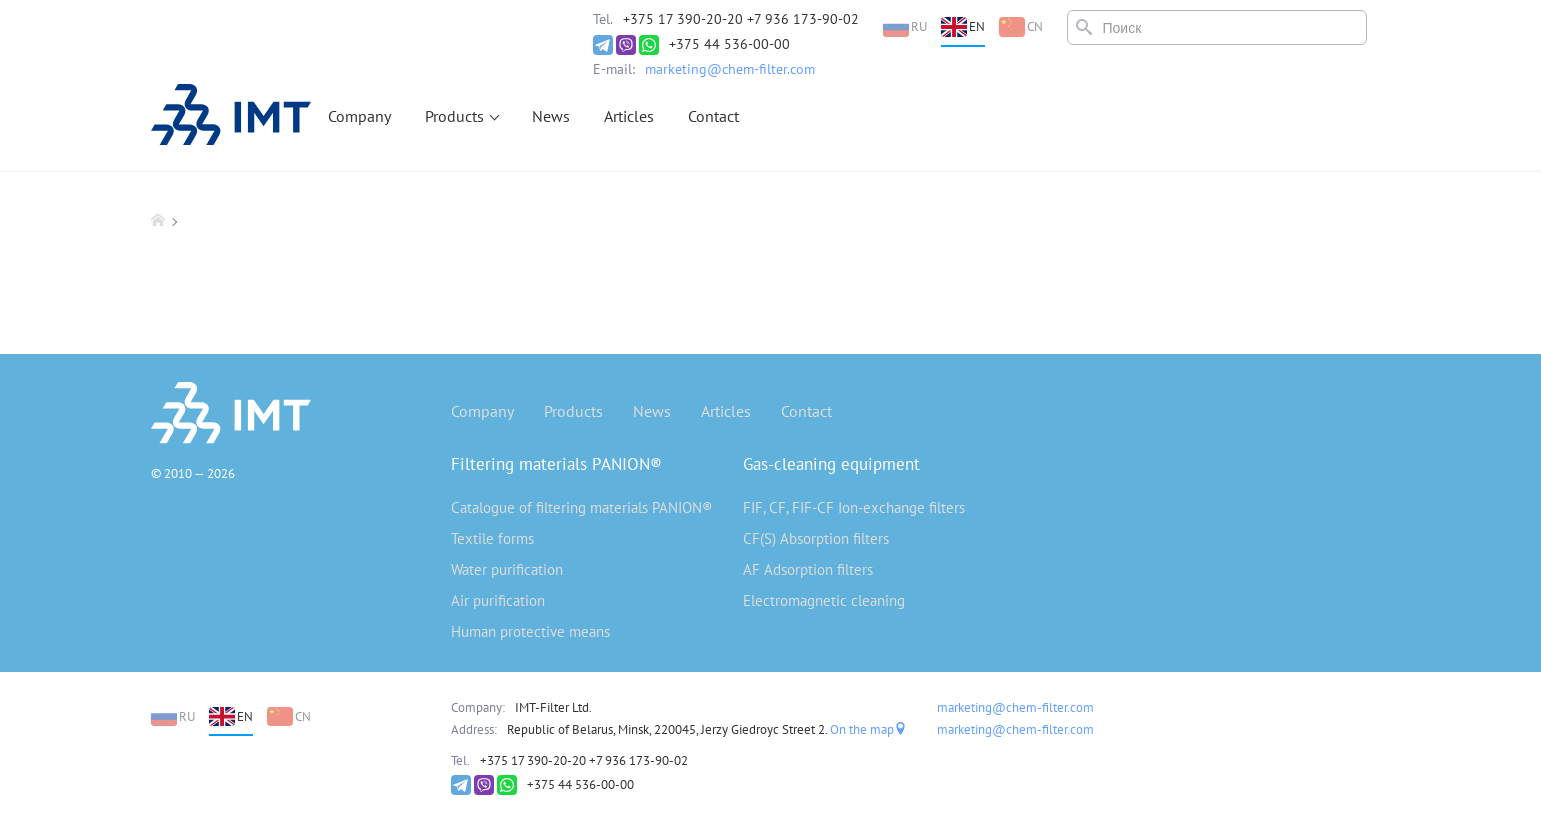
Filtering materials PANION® (556, 464)
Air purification (498, 600)
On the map (868, 729)
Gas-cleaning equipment (831, 464)
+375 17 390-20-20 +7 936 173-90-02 (741, 19)
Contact (713, 116)
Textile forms (492, 538)
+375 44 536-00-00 (729, 44)
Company (359, 116)
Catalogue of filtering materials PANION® (582, 507)
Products (454, 116)
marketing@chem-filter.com (730, 69)
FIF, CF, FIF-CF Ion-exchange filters (854, 507)
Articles (629, 116)
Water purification (507, 569)
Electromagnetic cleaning (824, 600)
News (551, 116)
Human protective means (530, 631)
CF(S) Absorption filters (816, 538)
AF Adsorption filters (808, 569)
